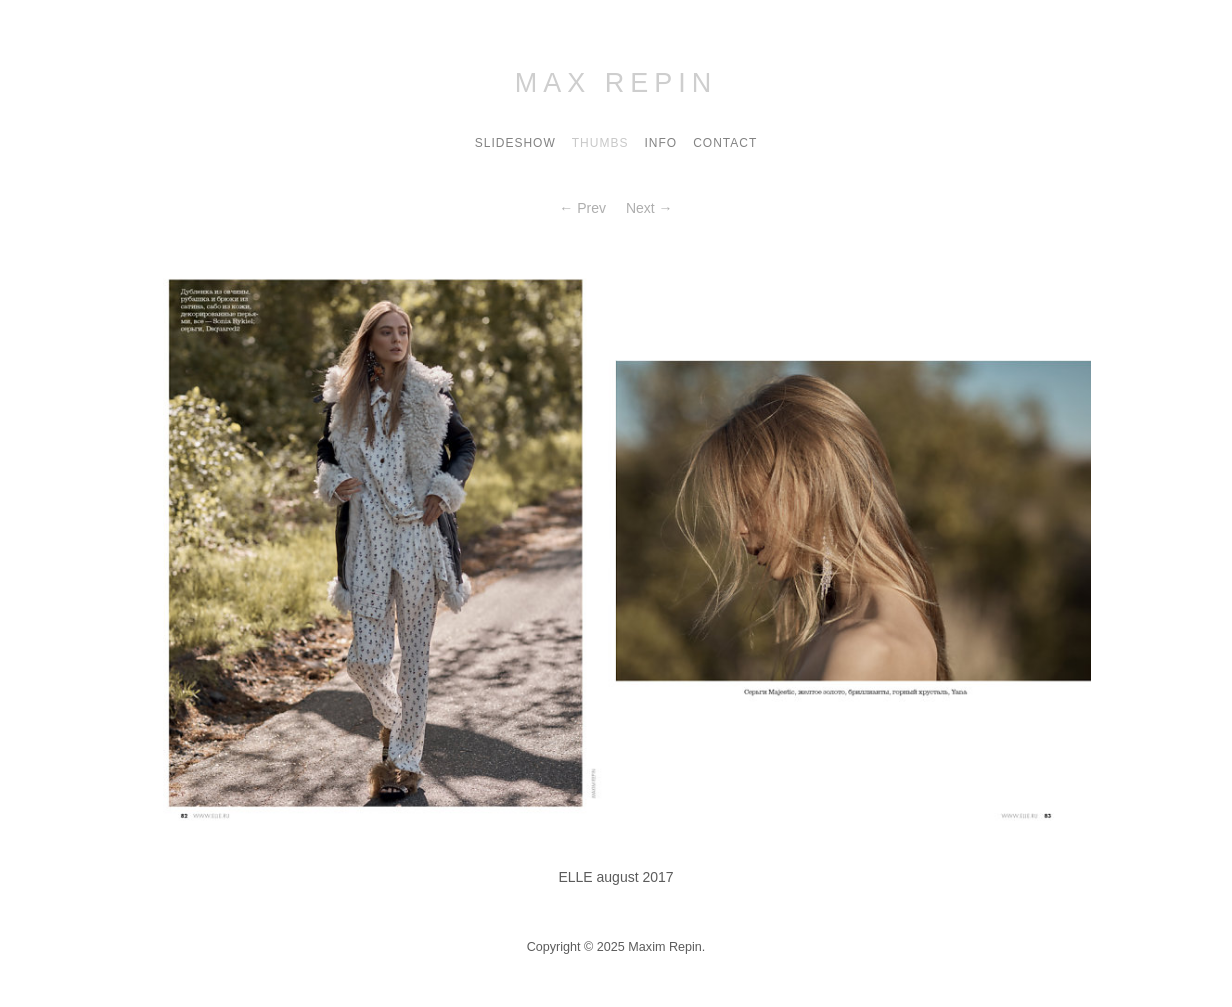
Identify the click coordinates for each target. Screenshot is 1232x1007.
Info (660, 143)
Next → (649, 208)
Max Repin (616, 83)
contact (725, 143)
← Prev (582, 208)
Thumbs (600, 143)
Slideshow (515, 143)
